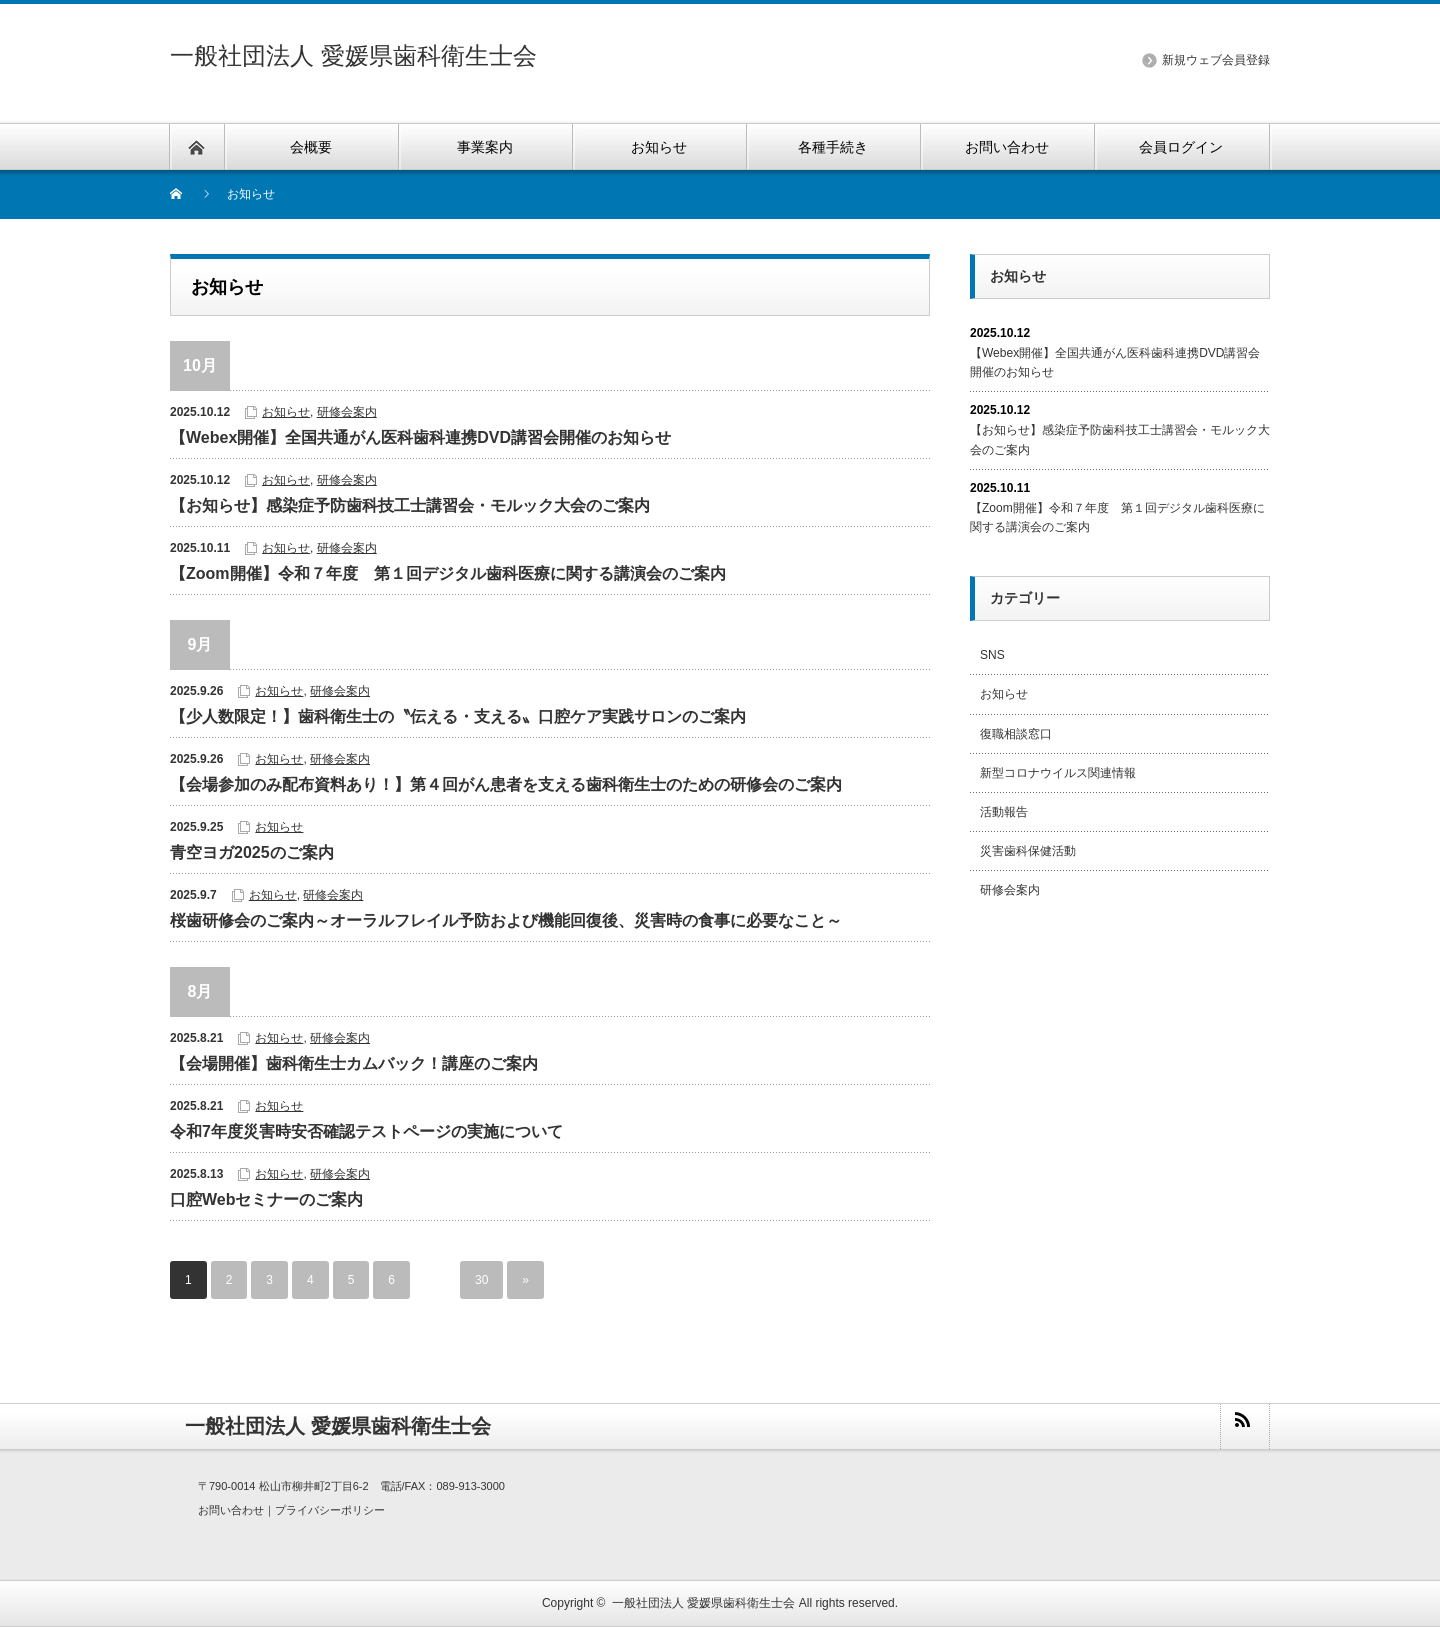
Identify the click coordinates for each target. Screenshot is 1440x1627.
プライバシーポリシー (330, 1510)
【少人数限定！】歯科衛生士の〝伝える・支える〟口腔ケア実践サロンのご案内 (458, 716)
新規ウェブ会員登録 (1216, 60)
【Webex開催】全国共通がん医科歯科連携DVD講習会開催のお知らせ (420, 437)
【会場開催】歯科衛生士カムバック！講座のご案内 (354, 1063)
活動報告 (1004, 812)
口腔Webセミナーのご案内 (266, 1199)
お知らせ (286, 412)
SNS (992, 655)
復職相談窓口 (1016, 734)
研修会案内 (347, 412)
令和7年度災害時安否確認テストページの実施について (366, 1131)
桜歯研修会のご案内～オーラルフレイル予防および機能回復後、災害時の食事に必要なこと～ (506, 920)
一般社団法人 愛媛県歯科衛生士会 (353, 55)
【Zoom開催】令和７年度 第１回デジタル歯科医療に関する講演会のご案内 (448, 573)
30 (481, 1280)
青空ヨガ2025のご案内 (252, 852)
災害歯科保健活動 (1028, 851)
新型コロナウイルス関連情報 (1058, 773)
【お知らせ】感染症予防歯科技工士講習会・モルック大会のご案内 (410, 505)
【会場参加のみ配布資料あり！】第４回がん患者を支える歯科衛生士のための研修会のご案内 (506, 784)
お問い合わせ (231, 1510)
